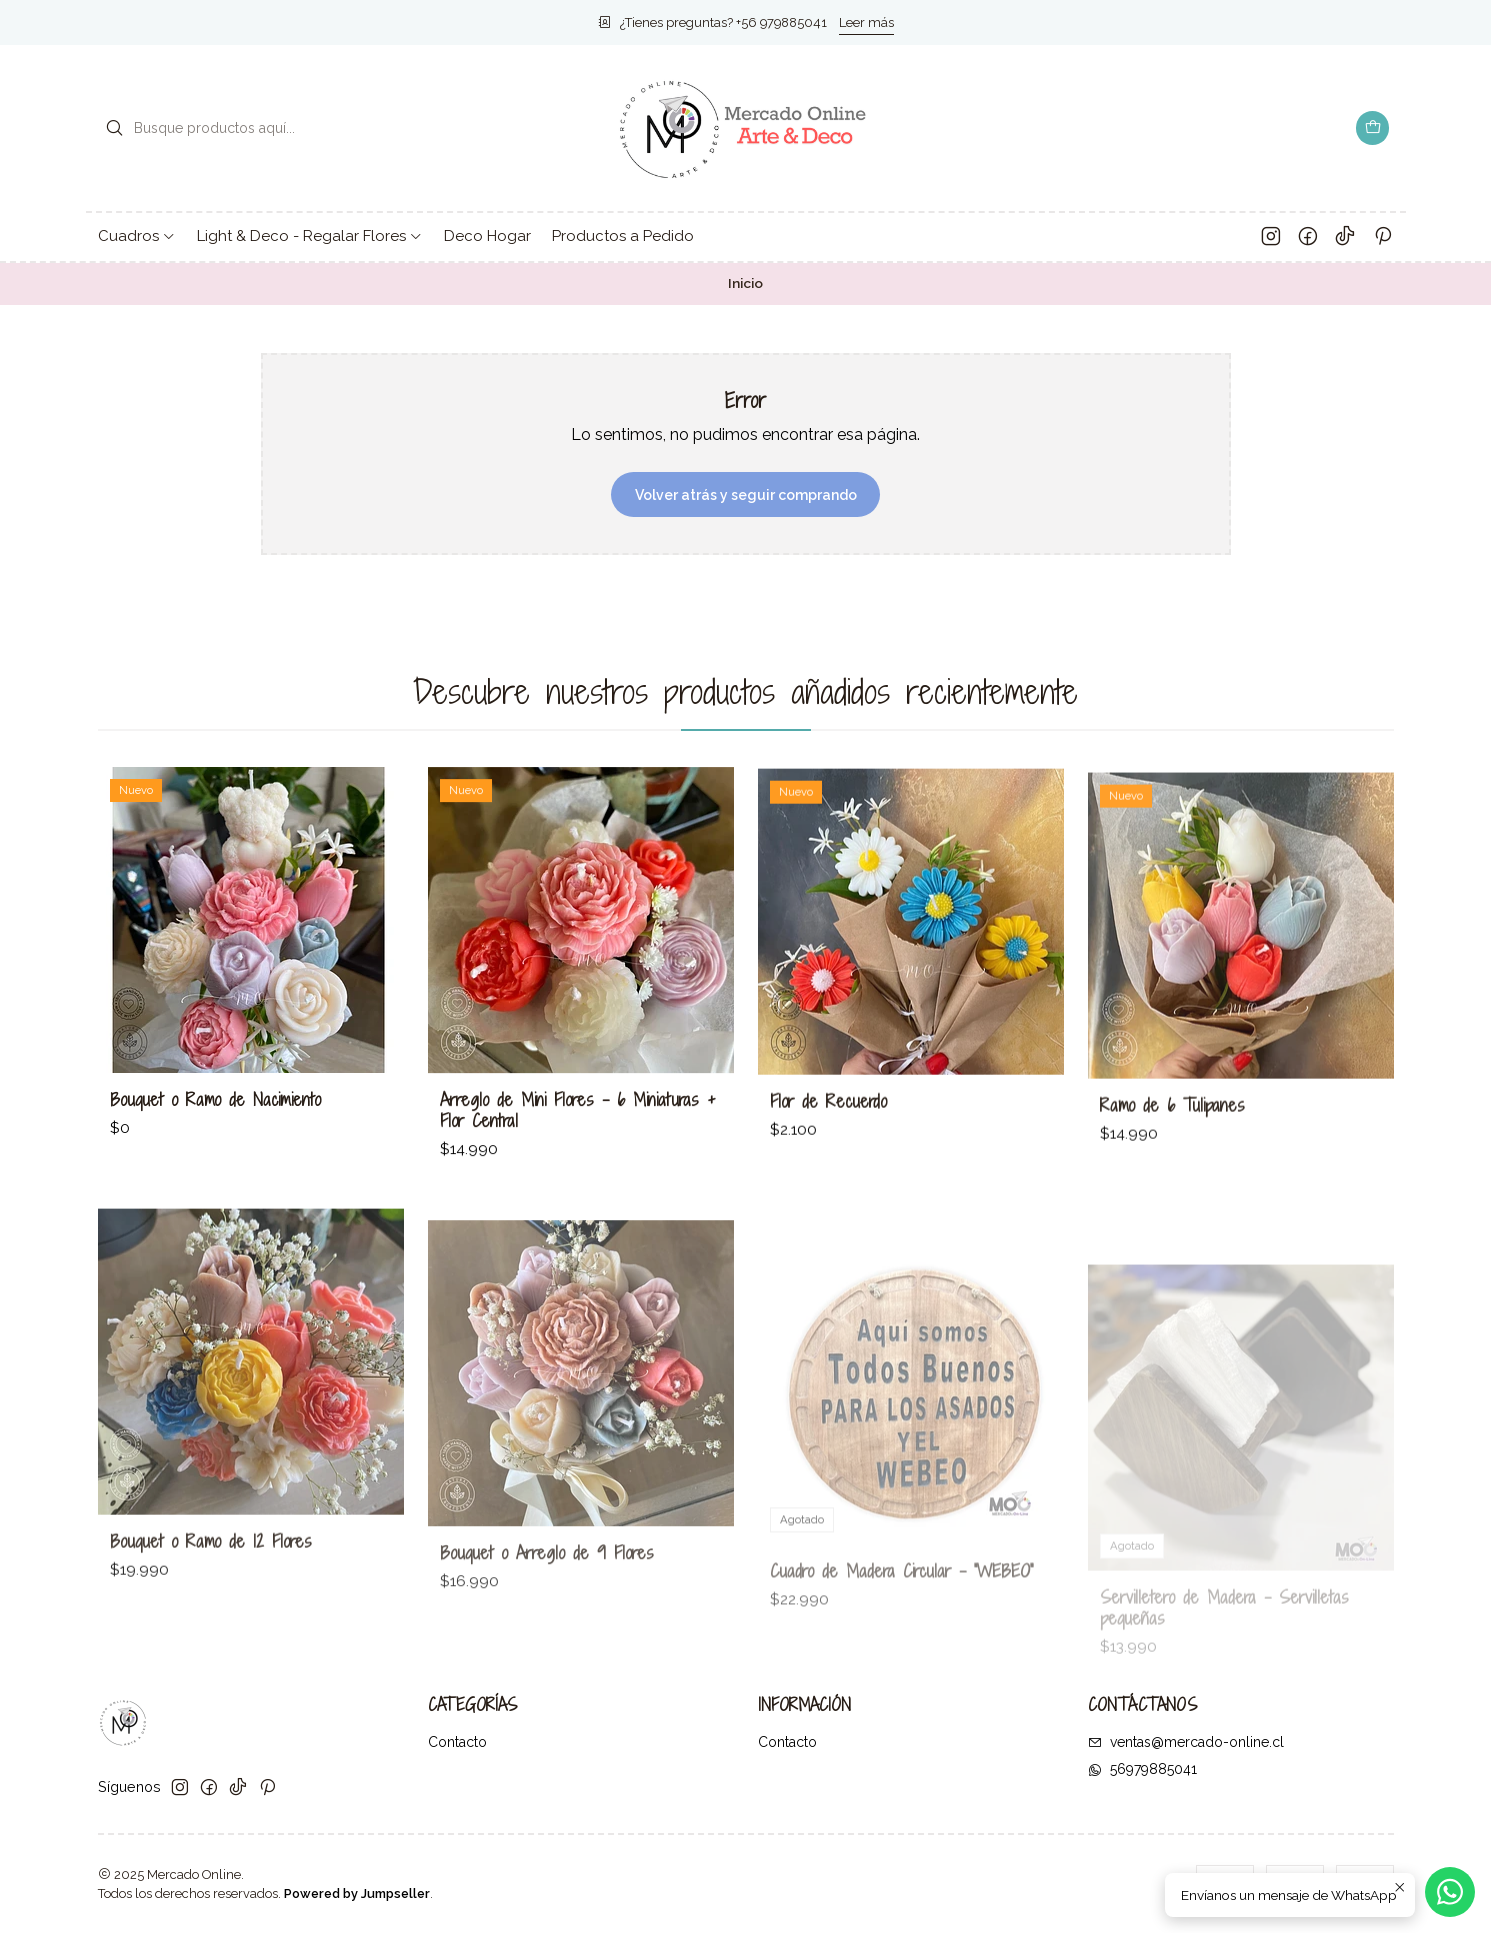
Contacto (457, 1742)
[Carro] (1373, 128)
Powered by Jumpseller (357, 1893)
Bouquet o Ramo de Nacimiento (215, 1123)
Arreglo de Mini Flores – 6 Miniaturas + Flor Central (578, 1152)
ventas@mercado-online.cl (1186, 1742)
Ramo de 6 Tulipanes (1172, 1192)
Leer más (866, 22)
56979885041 (1142, 1769)
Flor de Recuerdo (828, 1167)
